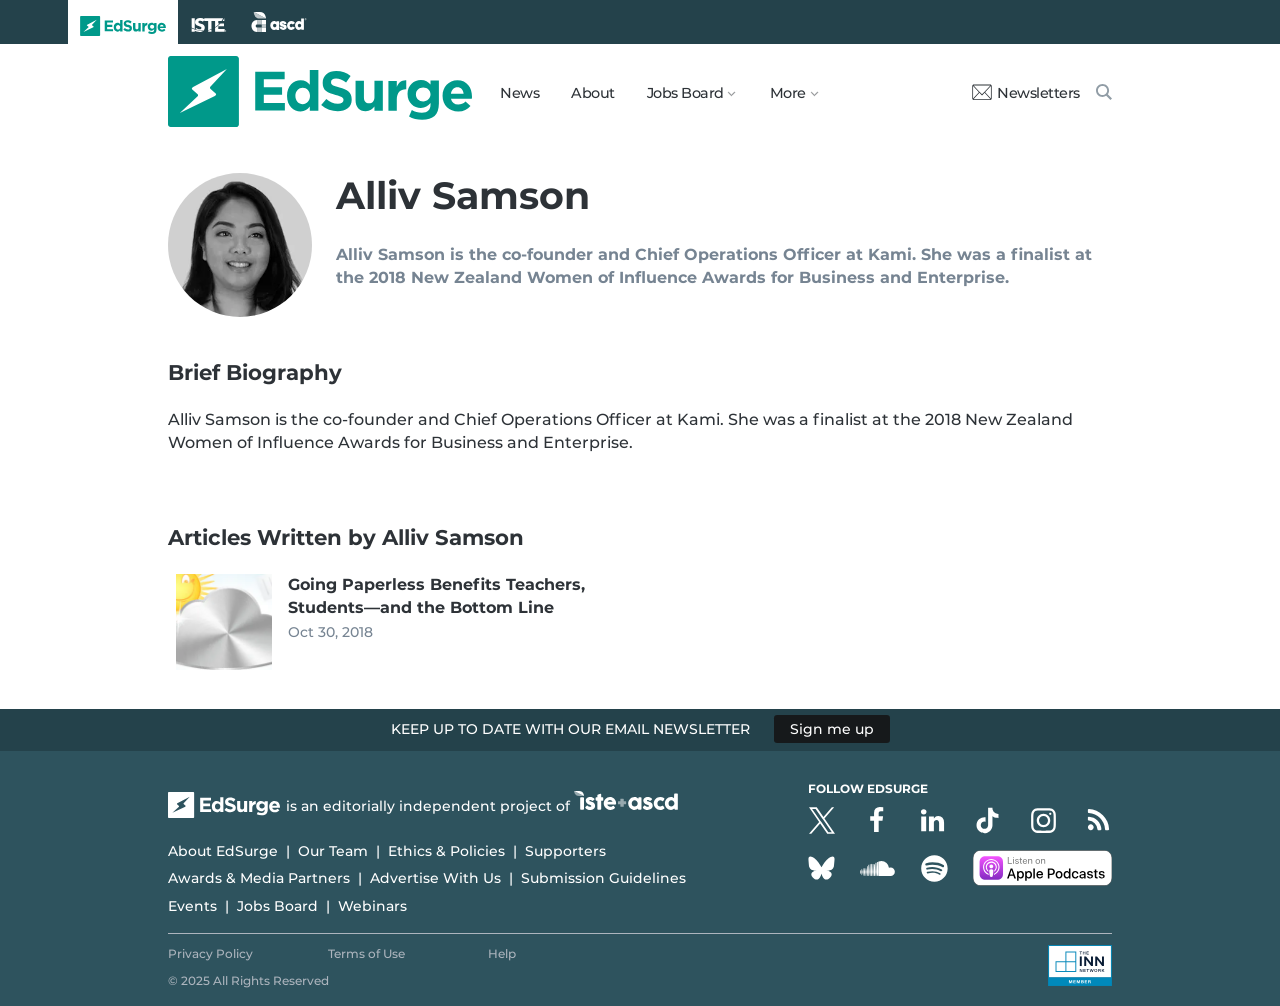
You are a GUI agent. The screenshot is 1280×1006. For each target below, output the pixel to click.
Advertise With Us (435, 878)
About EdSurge (223, 851)
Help (502, 953)
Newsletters (1026, 93)
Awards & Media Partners (259, 878)
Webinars (372, 906)
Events (192, 906)
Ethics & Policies (446, 851)
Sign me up (832, 729)
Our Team (333, 851)
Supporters (565, 851)
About (593, 93)
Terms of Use (366, 953)
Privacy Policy (210, 953)
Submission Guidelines (603, 878)
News (519, 93)
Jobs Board (277, 906)
